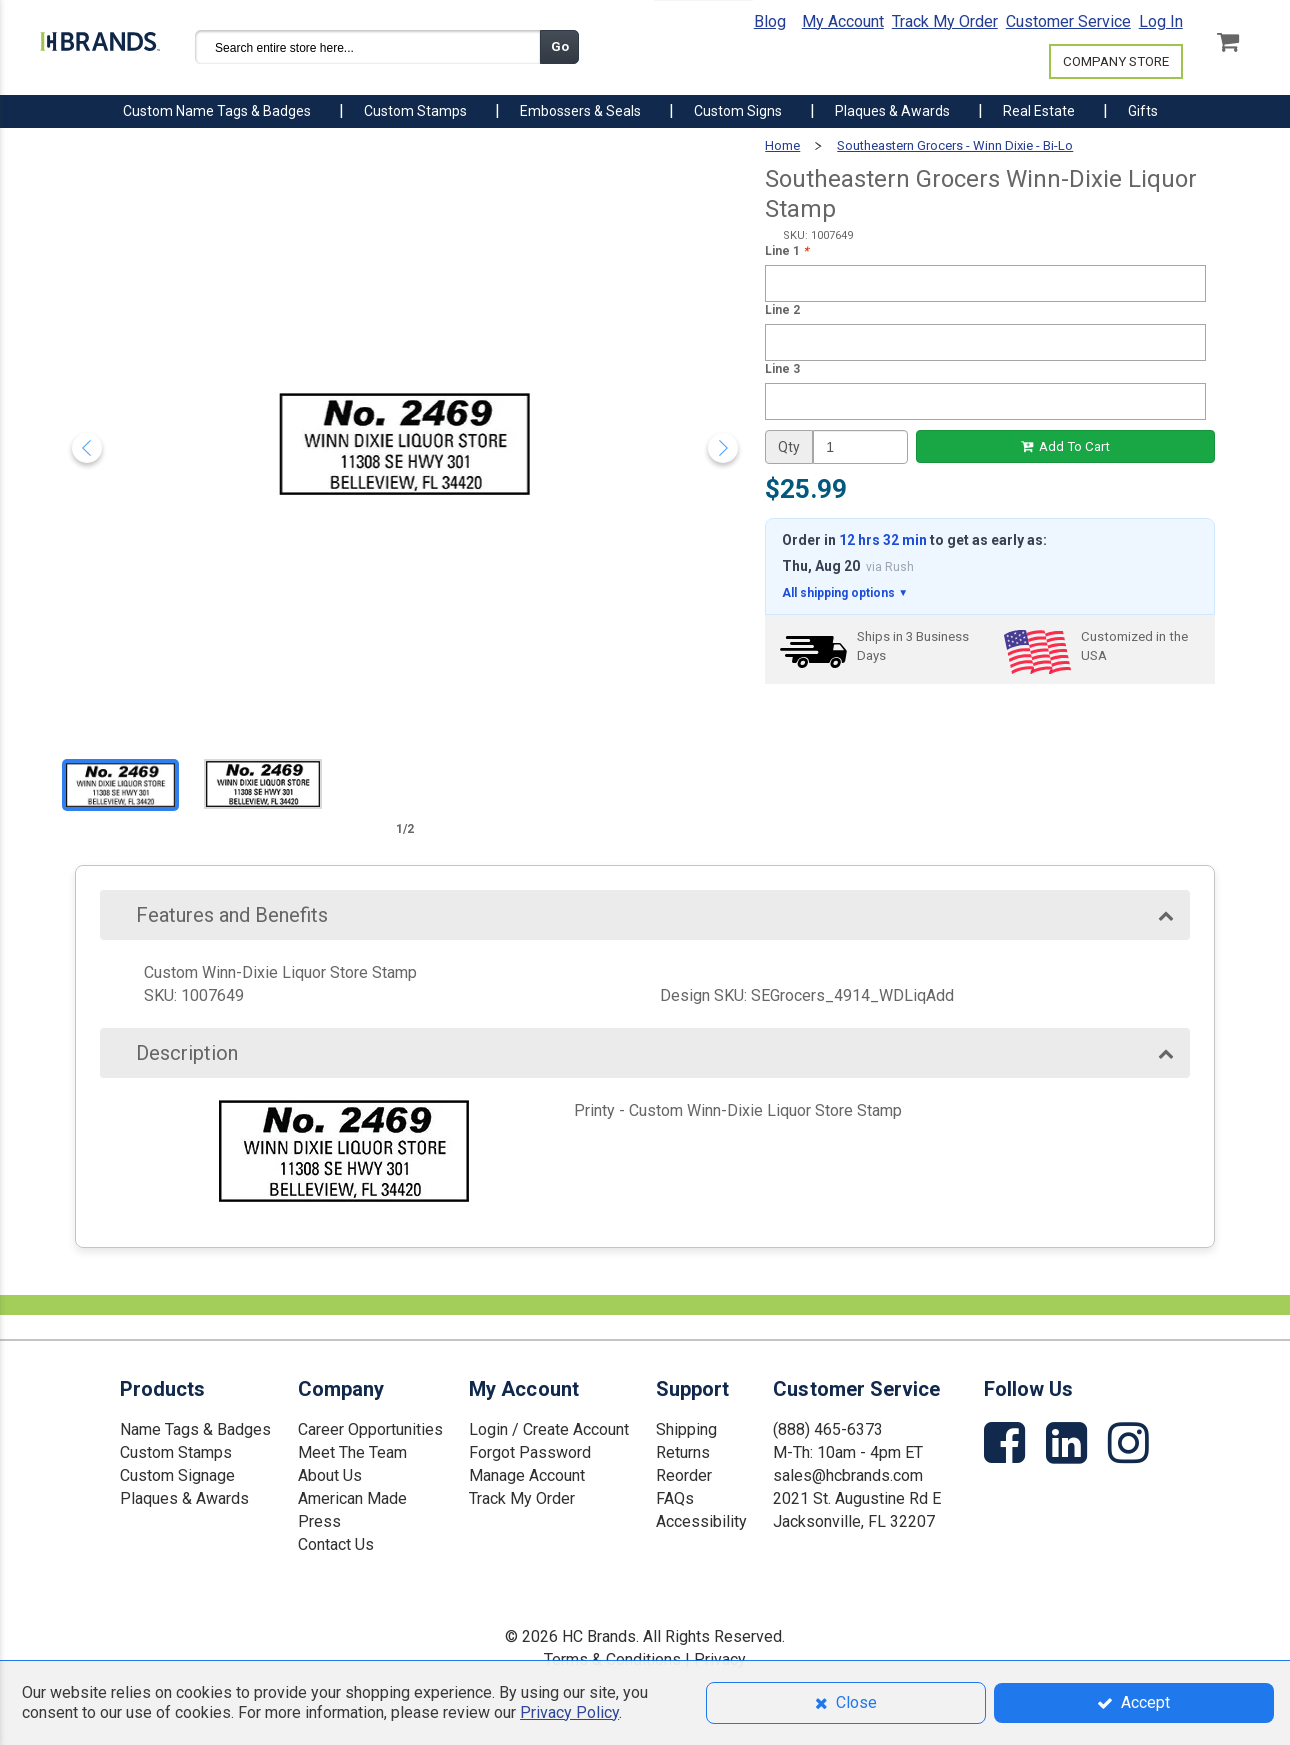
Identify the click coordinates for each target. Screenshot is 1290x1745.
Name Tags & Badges (195, 1429)
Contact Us (336, 1544)
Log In (1161, 21)
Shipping (686, 1429)
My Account (843, 21)
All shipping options (845, 593)
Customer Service (1068, 21)
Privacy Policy (569, 1712)
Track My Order (945, 21)
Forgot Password (530, 1452)
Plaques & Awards (184, 1498)
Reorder (684, 1475)
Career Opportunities (370, 1429)
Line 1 (786, 251)
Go (560, 46)
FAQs (675, 1498)
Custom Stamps (176, 1452)
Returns (683, 1452)
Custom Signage (177, 1475)
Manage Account (527, 1475)
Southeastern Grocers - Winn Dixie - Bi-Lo (955, 145)
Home (782, 145)
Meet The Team (352, 1452)
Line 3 (782, 369)
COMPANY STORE (1116, 61)
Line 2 (782, 310)
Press (319, 1521)
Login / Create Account (549, 1429)
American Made (352, 1498)
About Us (330, 1475)
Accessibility (701, 1521)
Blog (770, 21)
